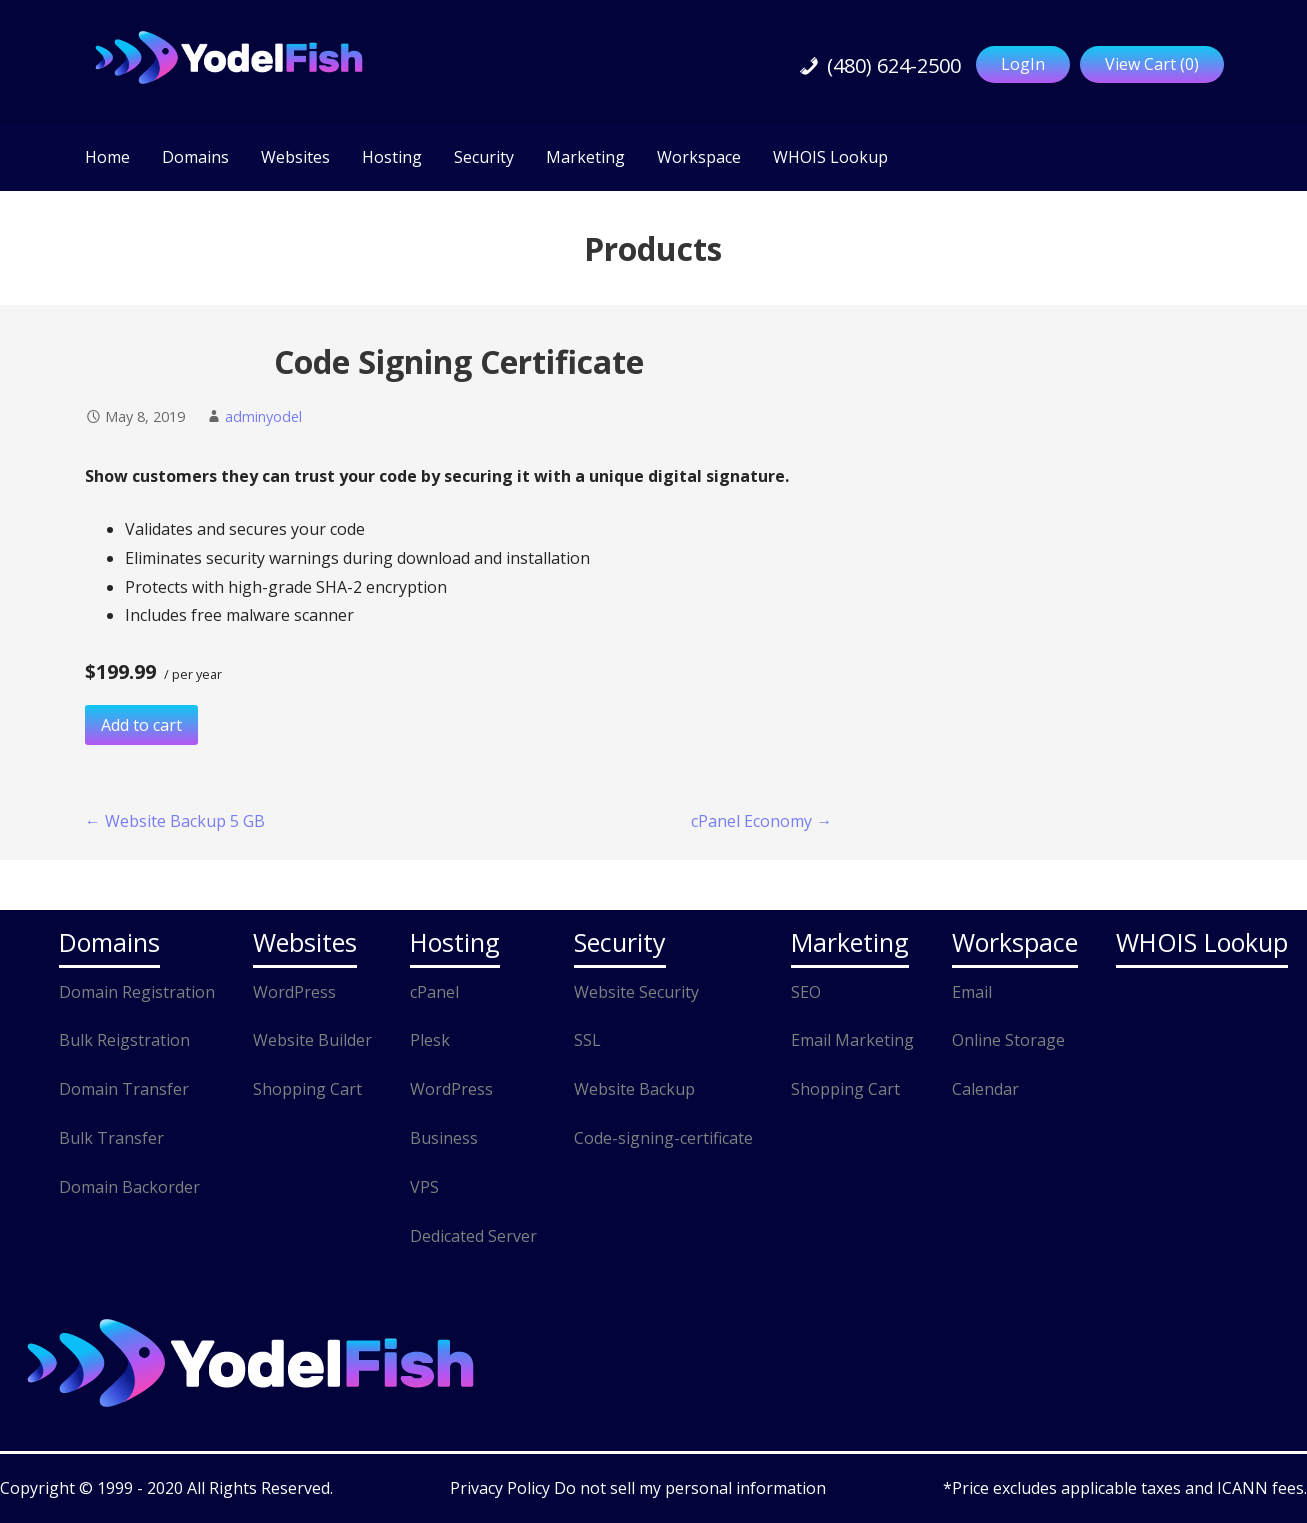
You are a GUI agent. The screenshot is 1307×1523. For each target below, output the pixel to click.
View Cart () (1152, 64)
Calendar (985, 1089)
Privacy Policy (502, 1488)
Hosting (392, 157)
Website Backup (634, 1089)
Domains (195, 157)
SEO (806, 992)
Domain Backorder (129, 1187)
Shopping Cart (307, 1089)
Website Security (636, 992)
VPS (424, 1187)
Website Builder (312, 1040)
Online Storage (1008, 1040)
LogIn (1023, 64)
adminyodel (263, 416)
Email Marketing (852, 1040)
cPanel (434, 992)
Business (444, 1138)
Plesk (430, 1040)
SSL (587, 1040)
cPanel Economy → (761, 821)
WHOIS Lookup (830, 157)
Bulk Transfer (111, 1138)
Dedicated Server (473, 1236)
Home (107, 157)
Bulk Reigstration (124, 1040)
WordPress (294, 992)
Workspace (699, 157)
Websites (295, 157)
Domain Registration (137, 992)
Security (484, 157)
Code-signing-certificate (663, 1138)
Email (972, 992)
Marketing (585, 157)
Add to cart (141, 725)
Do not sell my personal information (690, 1488)
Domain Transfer (124, 1089)
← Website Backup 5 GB (175, 821)
